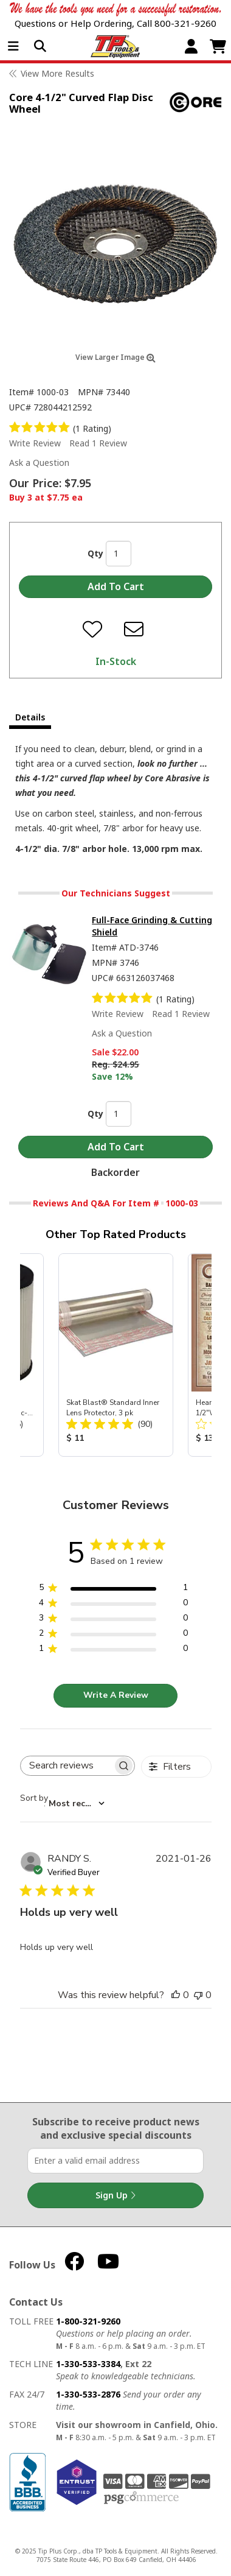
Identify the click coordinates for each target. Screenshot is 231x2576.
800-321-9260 (185, 23)
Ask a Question (39, 462)
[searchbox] (67, 1766)
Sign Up (115, 2195)
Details (30, 717)
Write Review (35, 443)
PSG (141, 2498)
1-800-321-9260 (88, 2321)
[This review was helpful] (175, 1995)
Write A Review (115, 1695)
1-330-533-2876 (88, 2394)
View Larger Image (115, 357)
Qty (95, 553)
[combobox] (62, 1803)
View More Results (57, 73)
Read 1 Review (98, 443)
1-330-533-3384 (88, 2364)
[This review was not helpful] (198, 1995)
